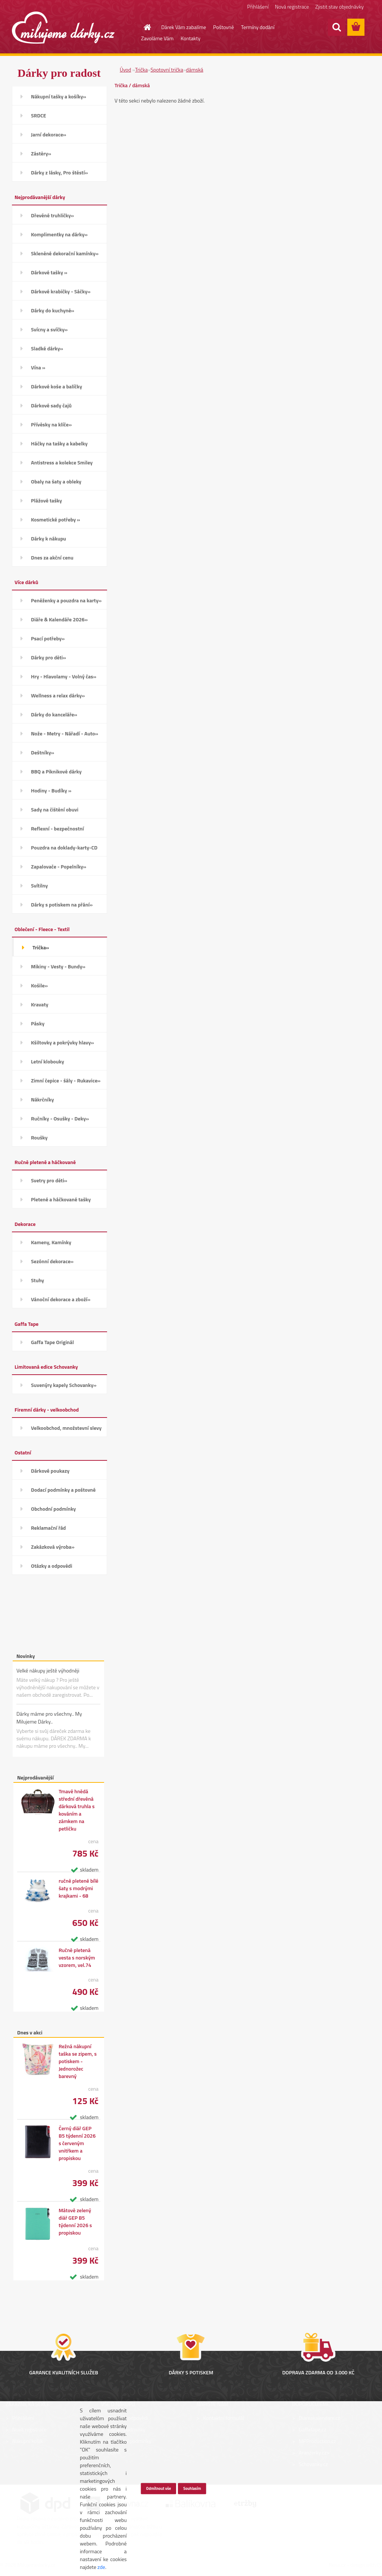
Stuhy (37, 1280)
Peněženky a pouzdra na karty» (66, 600)
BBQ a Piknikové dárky (56, 771)
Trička (141, 69)
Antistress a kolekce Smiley (62, 462)
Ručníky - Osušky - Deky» (60, 1118)
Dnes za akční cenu (52, 557)
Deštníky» (42, 752)
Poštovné (223, 27)
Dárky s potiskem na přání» (62, 904)
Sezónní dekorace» (52, 1261)
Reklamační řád (48, 1528)
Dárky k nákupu (48, 538)
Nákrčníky (42, 1099)
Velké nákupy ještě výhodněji (47, 1670)
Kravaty (39, 1004)
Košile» (39, 985)
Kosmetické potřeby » (55, 519)
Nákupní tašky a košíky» (58, 96)
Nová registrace (292, 6)
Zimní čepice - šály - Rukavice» (65, 1080)
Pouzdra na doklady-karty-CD (64, 847)
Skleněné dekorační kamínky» (64, 253)
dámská (194, 69)
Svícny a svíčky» (49, 329)
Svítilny (39, 885)
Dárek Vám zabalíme (183, 27)
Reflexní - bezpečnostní (57, 828)
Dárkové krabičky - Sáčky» (61, 291)
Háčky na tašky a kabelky (59, 443)
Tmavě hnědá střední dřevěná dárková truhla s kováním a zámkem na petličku (76, 1810)
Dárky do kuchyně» (52, 310)
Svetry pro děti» (49, 1180)
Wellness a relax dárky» (58, 695)
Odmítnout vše (158, 2488)
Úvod (125, 69)
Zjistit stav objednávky (339, 6)
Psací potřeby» (48, 638)
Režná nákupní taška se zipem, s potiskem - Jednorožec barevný (78, 2061)
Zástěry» (41, 153)
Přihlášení (258, 6)
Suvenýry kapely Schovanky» (64, 1385)
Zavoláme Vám (157, 38)
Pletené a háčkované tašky (61, 1199)
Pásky (37, 1023)
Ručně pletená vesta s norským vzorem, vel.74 (77, 1957)
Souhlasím (192, 2488)
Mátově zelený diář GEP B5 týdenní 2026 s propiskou (75, 2221)
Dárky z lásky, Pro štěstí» (59, 172)
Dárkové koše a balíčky (56, 386)
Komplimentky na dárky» (59, 234)
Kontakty (190, 38)
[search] (336, 27)
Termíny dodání (258, 27)
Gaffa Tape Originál (52, 1342)
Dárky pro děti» (48, 657)
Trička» (40, 947)
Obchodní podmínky (53, 1509)
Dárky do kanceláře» (54, 714)
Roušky (39, 1137)
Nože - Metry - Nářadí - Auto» (64, 733)
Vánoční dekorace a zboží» (60, 1299)
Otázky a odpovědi (51, 1566)
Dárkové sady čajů (51, 405)
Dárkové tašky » (49, 272)
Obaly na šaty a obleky (56, 481)
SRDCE (38, 115)
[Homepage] (143, 27)
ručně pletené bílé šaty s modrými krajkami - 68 (78, 1888)
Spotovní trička (166, 69)
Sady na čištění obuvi (54, 809)
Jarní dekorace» (48, 134)
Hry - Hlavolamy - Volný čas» (63, 676)
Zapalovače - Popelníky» (58, 866)
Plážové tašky (46, 500)
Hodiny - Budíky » (51, 790)
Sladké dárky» (47, 348)
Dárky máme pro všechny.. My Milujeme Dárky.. (49, 1717)
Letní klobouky (47, 1061)
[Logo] (63, 27)
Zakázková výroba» (53, 1547)
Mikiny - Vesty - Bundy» (58, 966)
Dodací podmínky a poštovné (63, 1490)
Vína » (38, 367)
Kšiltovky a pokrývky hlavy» (62, 1042)
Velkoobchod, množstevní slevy (66, 1428)
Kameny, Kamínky (51, 1242)
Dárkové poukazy (50, 1471)
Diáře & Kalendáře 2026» (59, 619)
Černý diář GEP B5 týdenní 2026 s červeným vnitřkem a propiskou (77, 2143)
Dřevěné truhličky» (52, 215)
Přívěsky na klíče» (51, 424)
